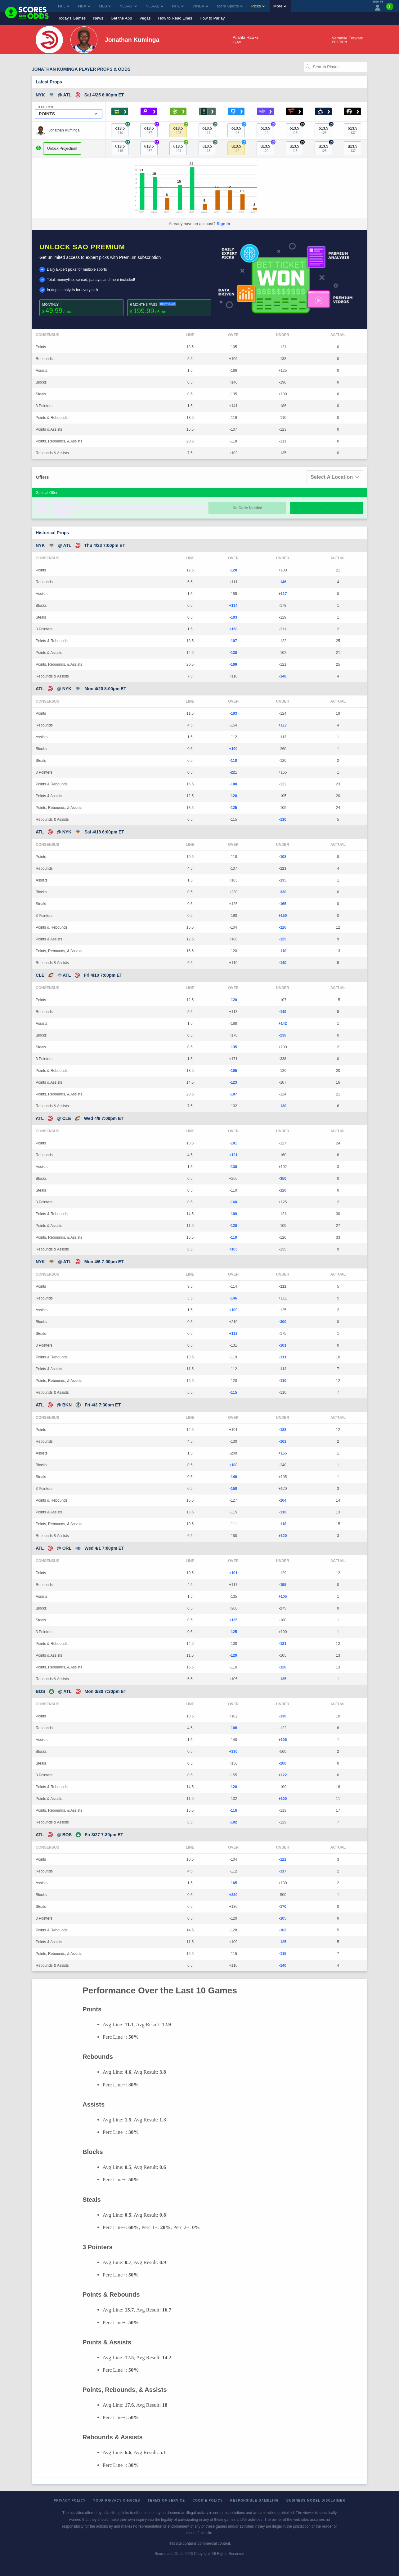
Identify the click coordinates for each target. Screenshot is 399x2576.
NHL (178, 6)
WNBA (200, 6)
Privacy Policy (70, 2500)
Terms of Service (166, 2500)
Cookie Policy (207, 2500)
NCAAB (154, 6)
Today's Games (72, 18)
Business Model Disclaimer (315, 2500)
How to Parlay (212, 18)
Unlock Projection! (62, 148)
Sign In (223, 223)
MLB (105, 6)
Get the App (121, 18)
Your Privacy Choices (116, 2500)
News (98, 18)
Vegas (144, 18)
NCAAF (128, 6)
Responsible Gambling (254, 2500)
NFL (63, 6)
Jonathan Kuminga (63, 130)
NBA (84, 6)
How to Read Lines (175, 18)
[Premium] (389, 9)
